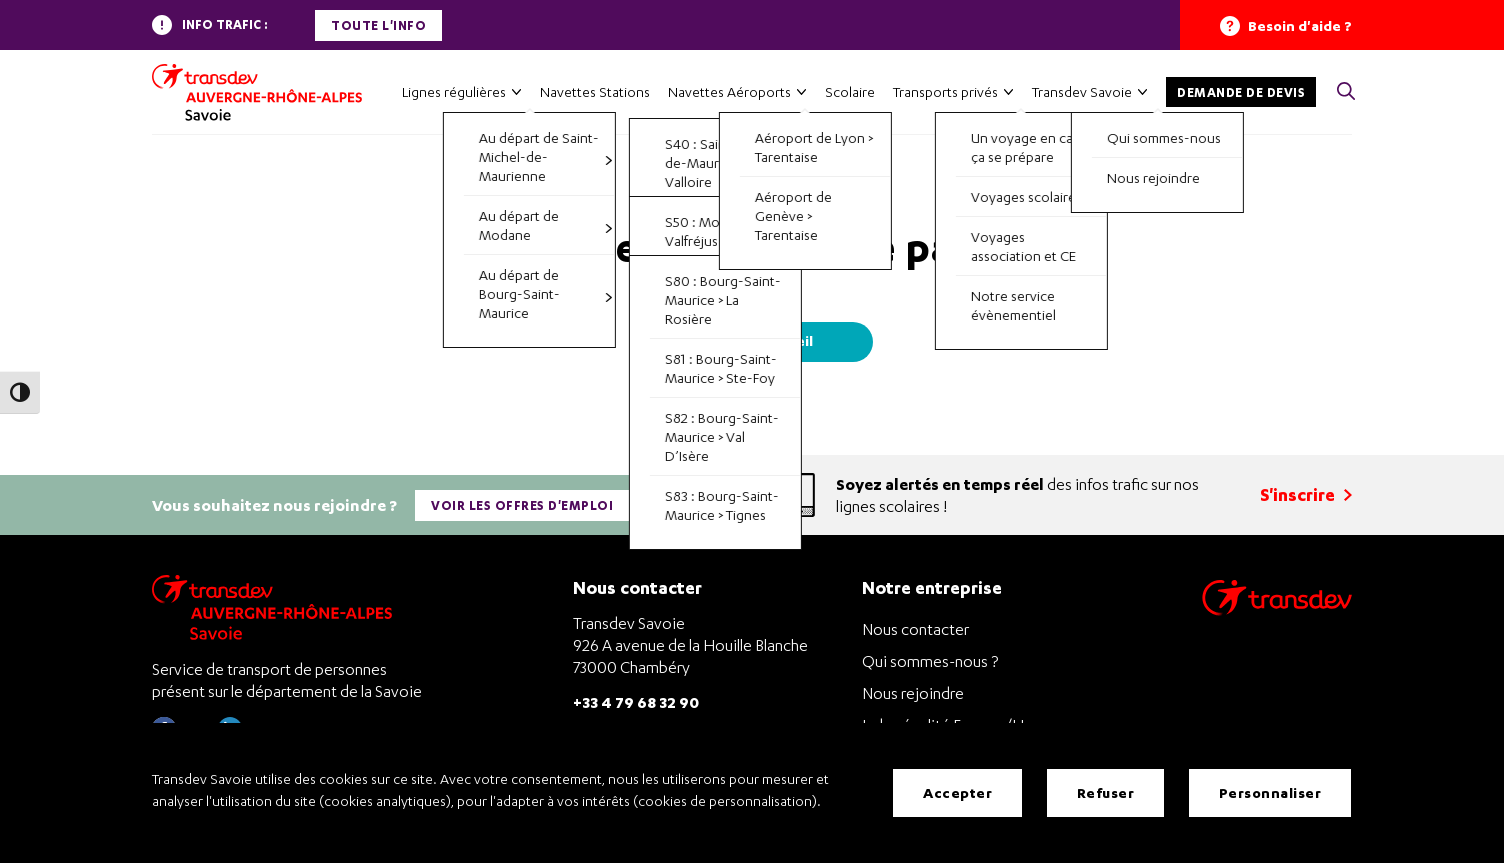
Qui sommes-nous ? (930, 661)
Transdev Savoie (1082, 91)
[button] (1346, 92)
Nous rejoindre (913, 693)
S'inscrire (1306, 494)
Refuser (1106, 792)
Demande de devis (1241, 92)
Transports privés (945, 91)
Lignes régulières (454, 91)
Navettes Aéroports (729, 91)
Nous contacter (915, 629)
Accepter (957, 792)
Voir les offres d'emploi (522, 505)
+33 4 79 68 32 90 (636, 701)
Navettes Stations (595, 91)
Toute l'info (378, 25)
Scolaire (850, 91)
